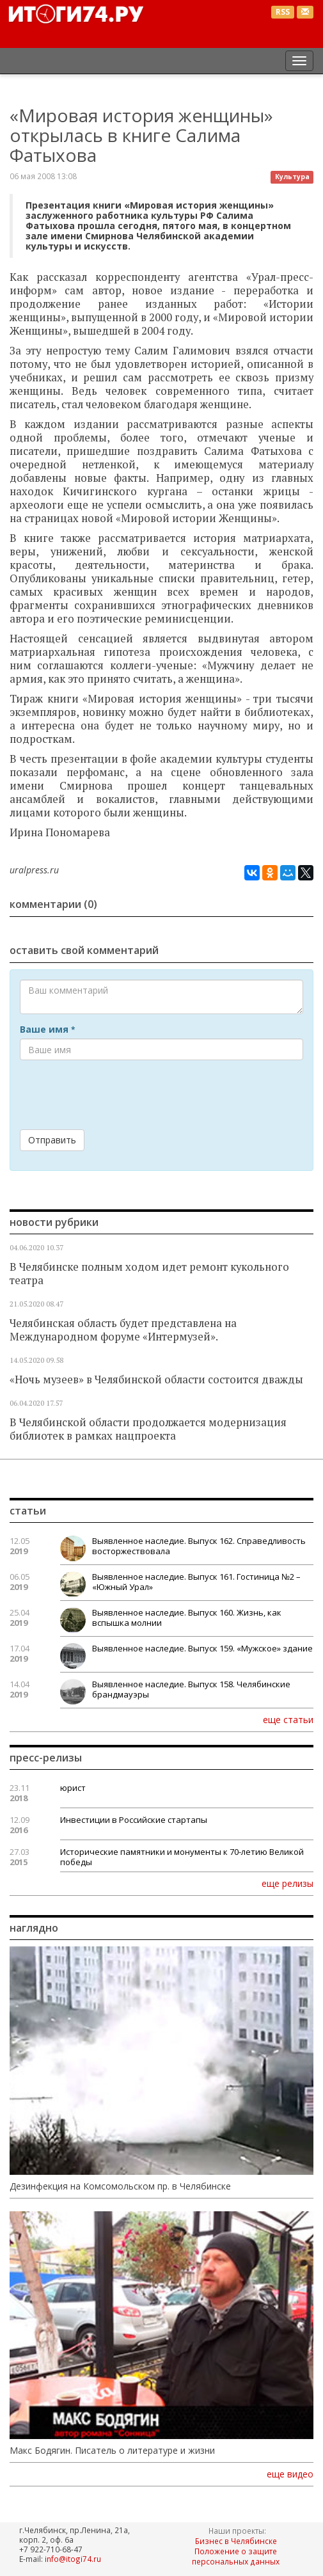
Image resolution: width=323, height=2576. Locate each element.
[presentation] (117, 1095)
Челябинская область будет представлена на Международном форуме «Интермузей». (123, 1330)
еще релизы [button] (287, 1883)
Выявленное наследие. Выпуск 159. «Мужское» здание (202, 1648)
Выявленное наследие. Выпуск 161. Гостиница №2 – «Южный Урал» (196, 1582)
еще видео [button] (290, 2474)
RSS (283, 12)
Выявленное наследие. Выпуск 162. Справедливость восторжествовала (199, 1546)
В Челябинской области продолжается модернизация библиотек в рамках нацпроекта (148, 1429)
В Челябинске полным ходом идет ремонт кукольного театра (149, 1273)
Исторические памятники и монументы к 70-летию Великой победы (182, 1857)
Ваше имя (47, 1029)
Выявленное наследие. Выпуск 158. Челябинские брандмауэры (191, 1689)
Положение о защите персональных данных (236, 2556)
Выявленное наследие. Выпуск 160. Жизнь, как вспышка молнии (186, 1617)
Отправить (52, 1140)
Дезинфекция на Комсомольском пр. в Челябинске (120, 2186)
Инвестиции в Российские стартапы (133, 1819)
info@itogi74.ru (73, 2559)
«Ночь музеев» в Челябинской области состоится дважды (156, 1379)
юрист (73, 1787)
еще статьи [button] (288, 1719)
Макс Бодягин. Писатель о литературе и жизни (112, 2450)
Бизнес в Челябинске (236, 2541)
